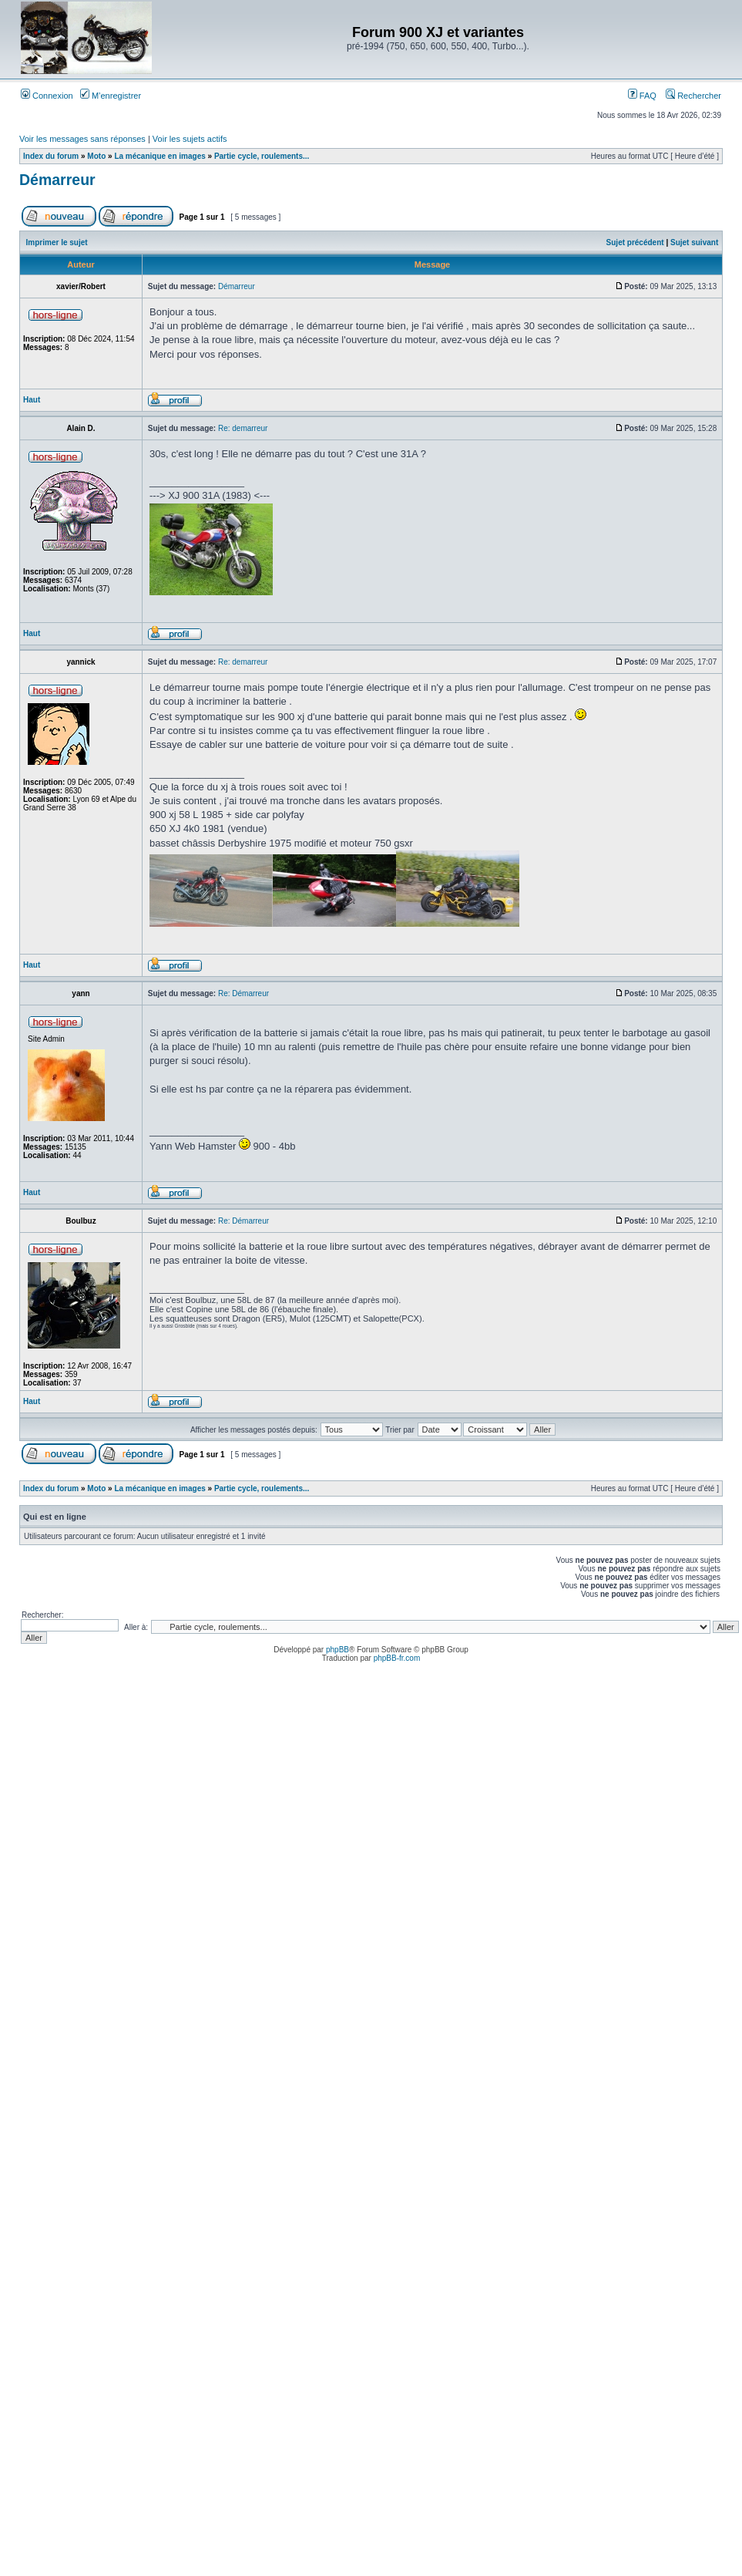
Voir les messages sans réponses (82, 138)
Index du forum (51, 156)
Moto (96, 156)
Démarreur (57, 179)
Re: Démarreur (243, 993)
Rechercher (693, 95)
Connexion (47, 95)
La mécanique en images (159, 156)
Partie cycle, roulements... (261, 156)
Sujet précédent (635, 242)
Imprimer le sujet (57, 242)
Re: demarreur (242, 428)
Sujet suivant (694, 242)
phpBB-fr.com (397, 1658)
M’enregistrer (110, 95)
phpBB (337, 1649)
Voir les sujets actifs (190, 138)
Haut (31, 400)
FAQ (642, 95)
